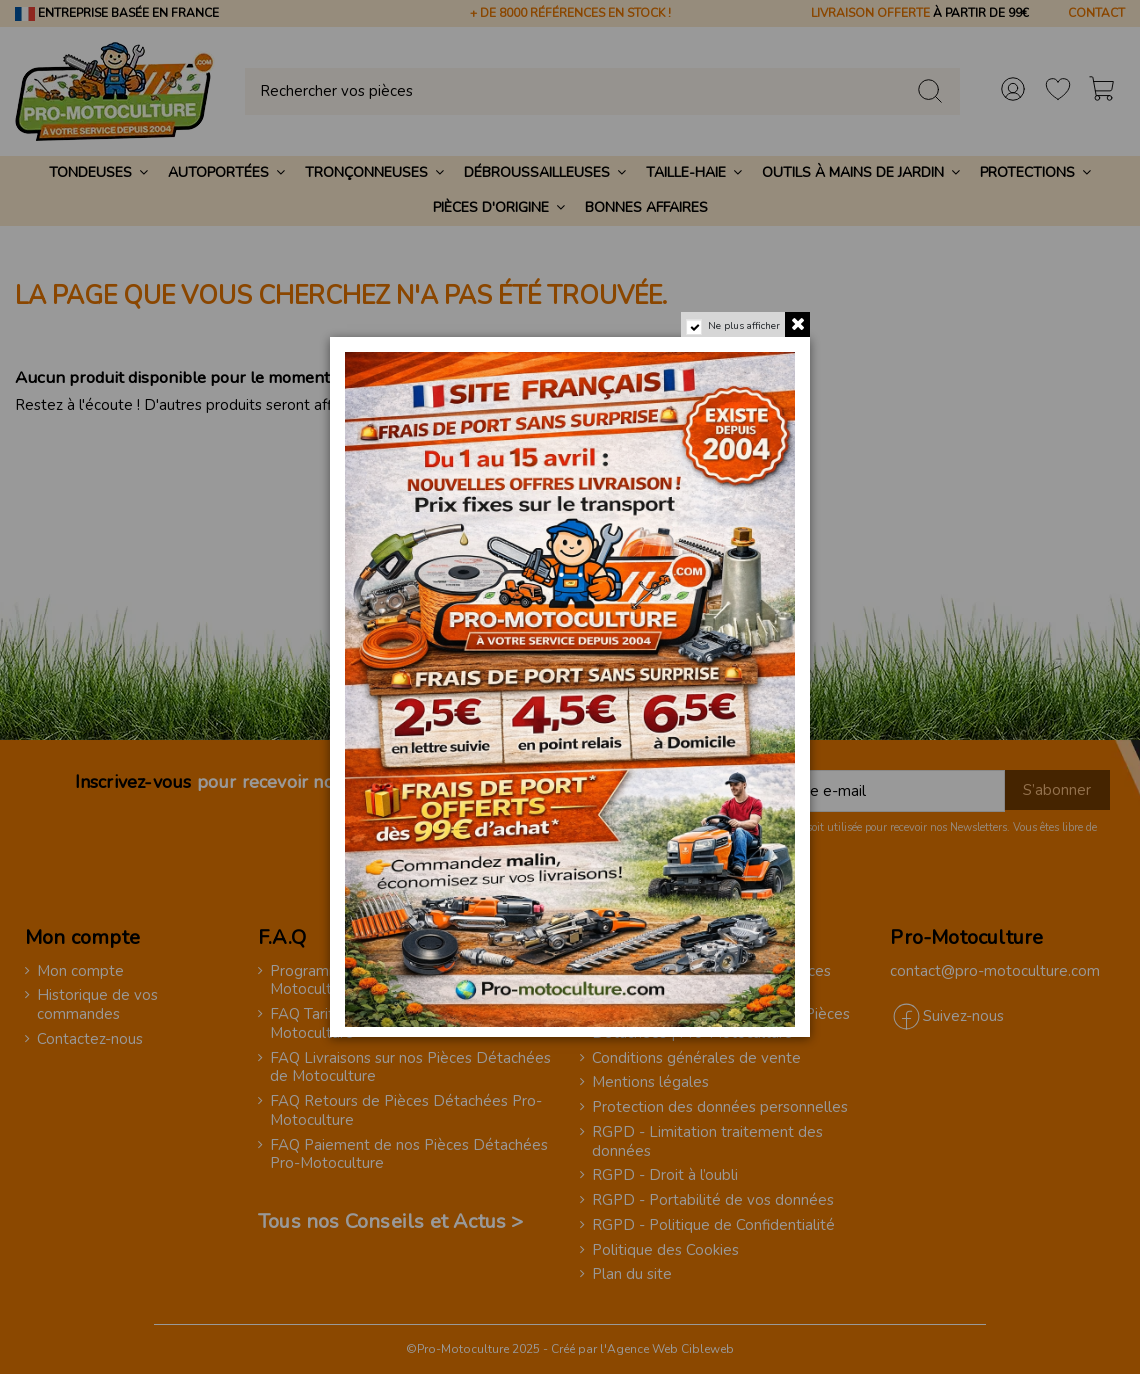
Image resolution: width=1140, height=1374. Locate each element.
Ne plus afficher (744, 326)
